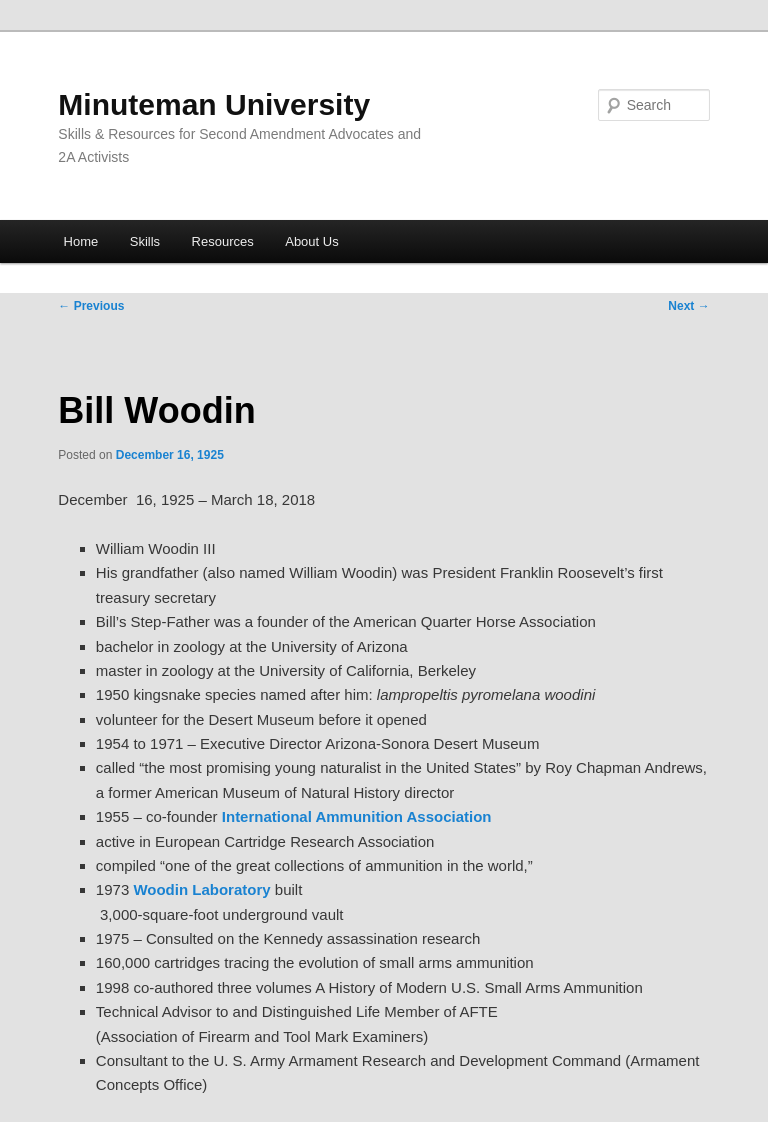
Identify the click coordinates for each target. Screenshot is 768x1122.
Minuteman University (214, 104)
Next (688, 306)
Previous (91, 306)
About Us (311, 241)
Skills (145, 241)
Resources (223, 241)
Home (81, 241)
